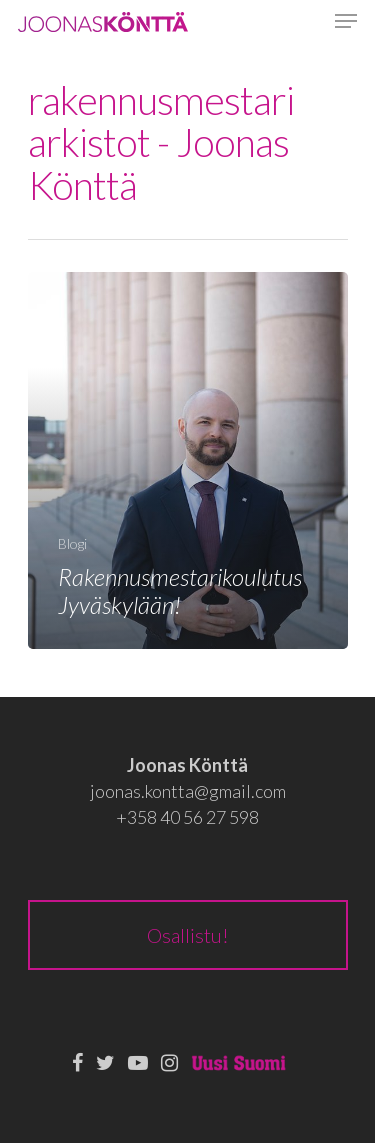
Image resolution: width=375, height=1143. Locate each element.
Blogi (72, 543)
